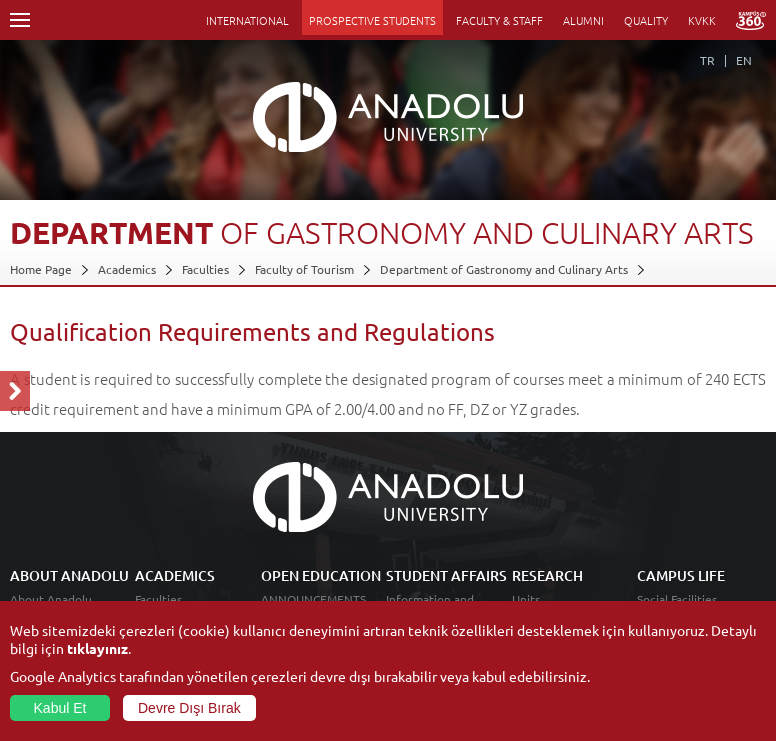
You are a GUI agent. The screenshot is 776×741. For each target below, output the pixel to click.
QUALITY (646, 20)
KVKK (702, 20)
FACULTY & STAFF (499, 20)
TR (707, 60)
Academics (127, 269)
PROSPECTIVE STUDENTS (372, 20)
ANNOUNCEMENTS (313, 599)
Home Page (41, 269)
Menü (20, 20)
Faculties (205, 269)
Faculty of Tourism (304, 269)
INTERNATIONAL (247, 20)
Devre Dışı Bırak (189, 708)
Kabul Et (60, 708)
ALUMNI (583, 20)
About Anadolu (51, 599)
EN (744, 60)
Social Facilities (677, 599)
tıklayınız (97, 648)
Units (526, 599)
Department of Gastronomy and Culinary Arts (504, 269)
